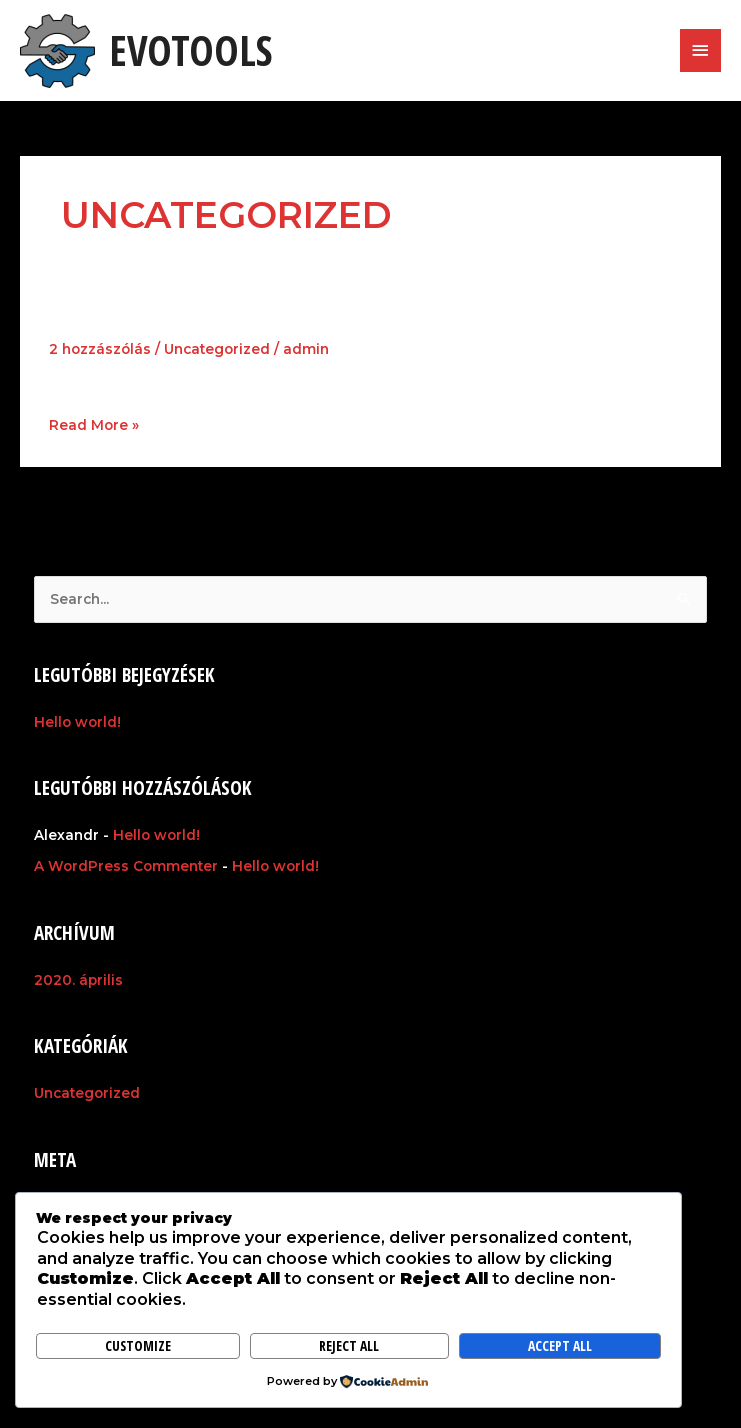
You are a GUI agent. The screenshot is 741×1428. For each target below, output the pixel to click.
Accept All (560, 1345)
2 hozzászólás (100, 349)
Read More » (94, 424)
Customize (138, 1345)
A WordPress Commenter (126, 866)
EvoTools (190, 50)
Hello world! (128, 316)
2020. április (78, 980)
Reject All (349, 1345)
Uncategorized (217, 349)
